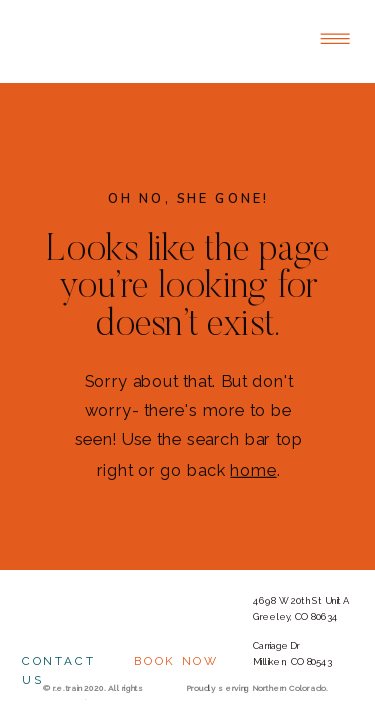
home (253, 469)
